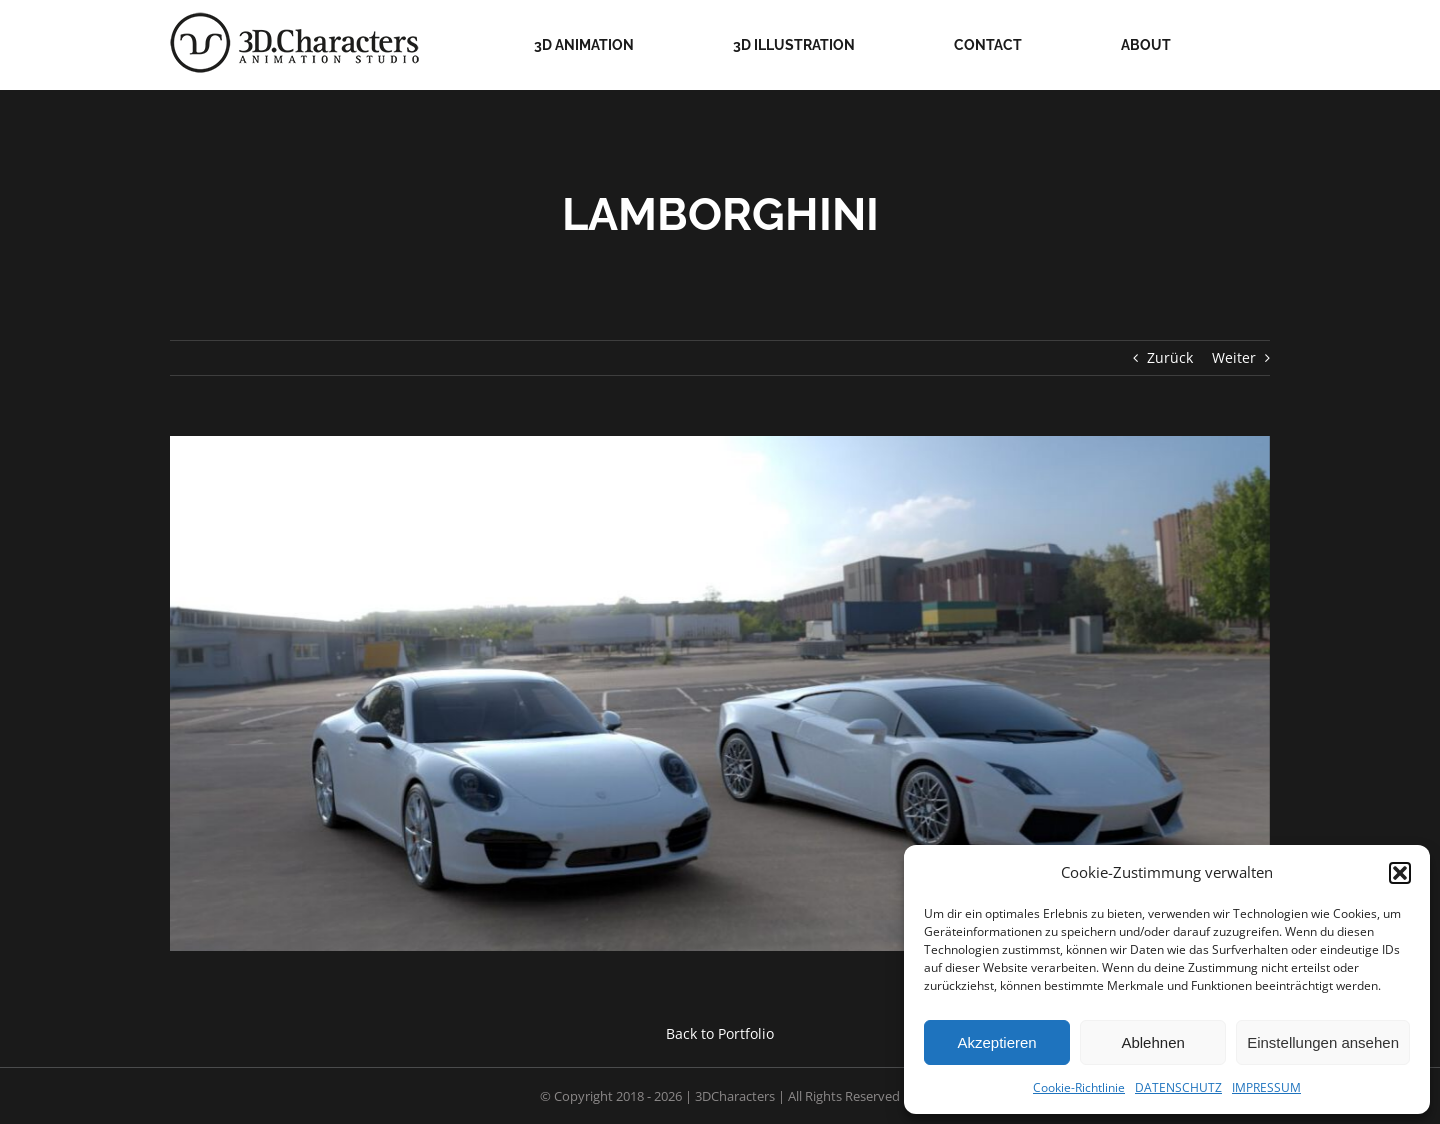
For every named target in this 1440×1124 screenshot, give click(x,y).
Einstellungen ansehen (1323, 1042)
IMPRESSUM (1266, 1087)
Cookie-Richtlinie (1079, 1087)
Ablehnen (1152, 1042)
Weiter (1234, 357)
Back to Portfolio (720, 1033)
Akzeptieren (996, 1042)
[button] (1400, 873)
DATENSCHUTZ (1178, 1087)
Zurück (1170, 357)
